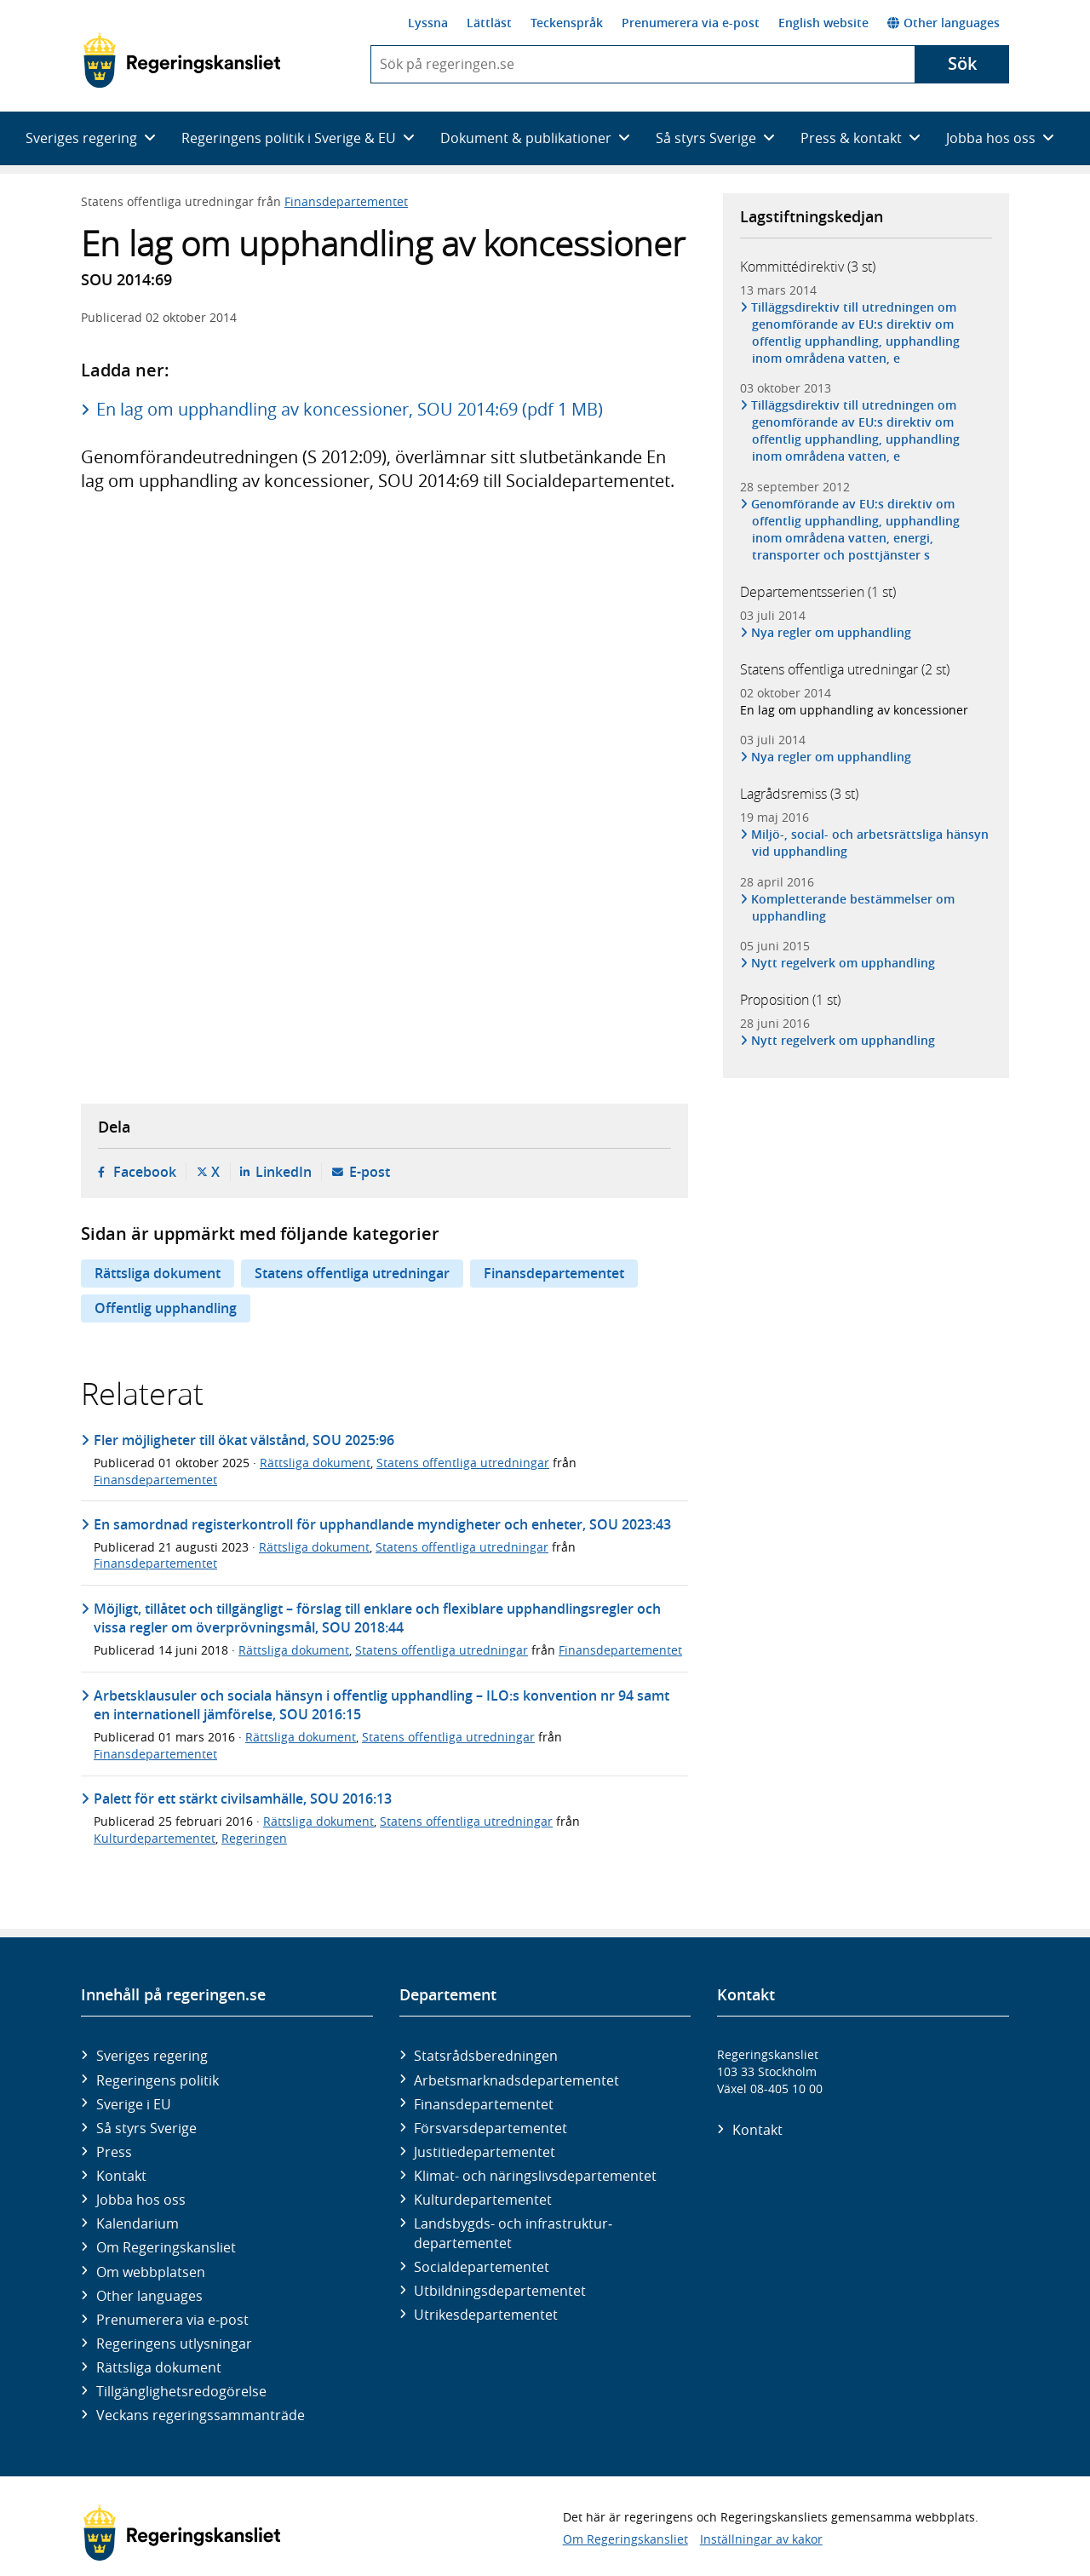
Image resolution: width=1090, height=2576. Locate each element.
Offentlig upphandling (166, 1308)
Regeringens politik (157, 2080)
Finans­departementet (484, 2104)
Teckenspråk (567, 22)
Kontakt (121, 2175)
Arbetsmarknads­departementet (516, 2080)
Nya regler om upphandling (831, 632)
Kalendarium (137, 2223)
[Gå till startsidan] (182, 60)
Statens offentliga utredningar (352, 1273)
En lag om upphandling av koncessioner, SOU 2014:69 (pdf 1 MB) (349, 409)
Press (114, 2152)
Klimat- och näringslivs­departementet (535, 2175)
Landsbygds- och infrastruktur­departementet (513, 2233)
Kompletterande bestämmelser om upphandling (853, 907)
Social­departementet (481, 2267)
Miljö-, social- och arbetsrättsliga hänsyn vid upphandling (870, 842)
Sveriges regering (152, 2055)
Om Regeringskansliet (166, 2247)
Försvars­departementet (490, 2128)
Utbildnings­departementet (500, 2290)
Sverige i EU (133, 2104)
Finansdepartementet (346, 201)
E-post (369, 1171)
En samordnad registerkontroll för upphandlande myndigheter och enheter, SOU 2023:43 (382, 1524)
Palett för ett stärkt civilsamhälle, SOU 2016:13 (243, 1798)
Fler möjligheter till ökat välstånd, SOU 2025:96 (244, 1440)
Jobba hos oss (141, 2199)
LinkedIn (283, 1171)
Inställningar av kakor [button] (761, 2539)
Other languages (943, 22)
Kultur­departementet (483, 2199)
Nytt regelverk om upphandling (843, 963)
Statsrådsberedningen (486, 2055)
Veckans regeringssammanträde (200, 2415)
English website (823, 22)
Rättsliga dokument (158, 1273)
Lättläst (489, 22)
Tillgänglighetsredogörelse (181, 2391)
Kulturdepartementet (154, 1838)
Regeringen (254, 1838)
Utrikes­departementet (486, 2314)
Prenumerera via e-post (691, 22)
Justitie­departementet (484, 2152)
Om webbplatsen (150, 2272)
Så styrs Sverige (146, 2128)
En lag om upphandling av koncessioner (854, 710)
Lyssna (428, 22)
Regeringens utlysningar (174, 2343)
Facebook (144, 1171)
